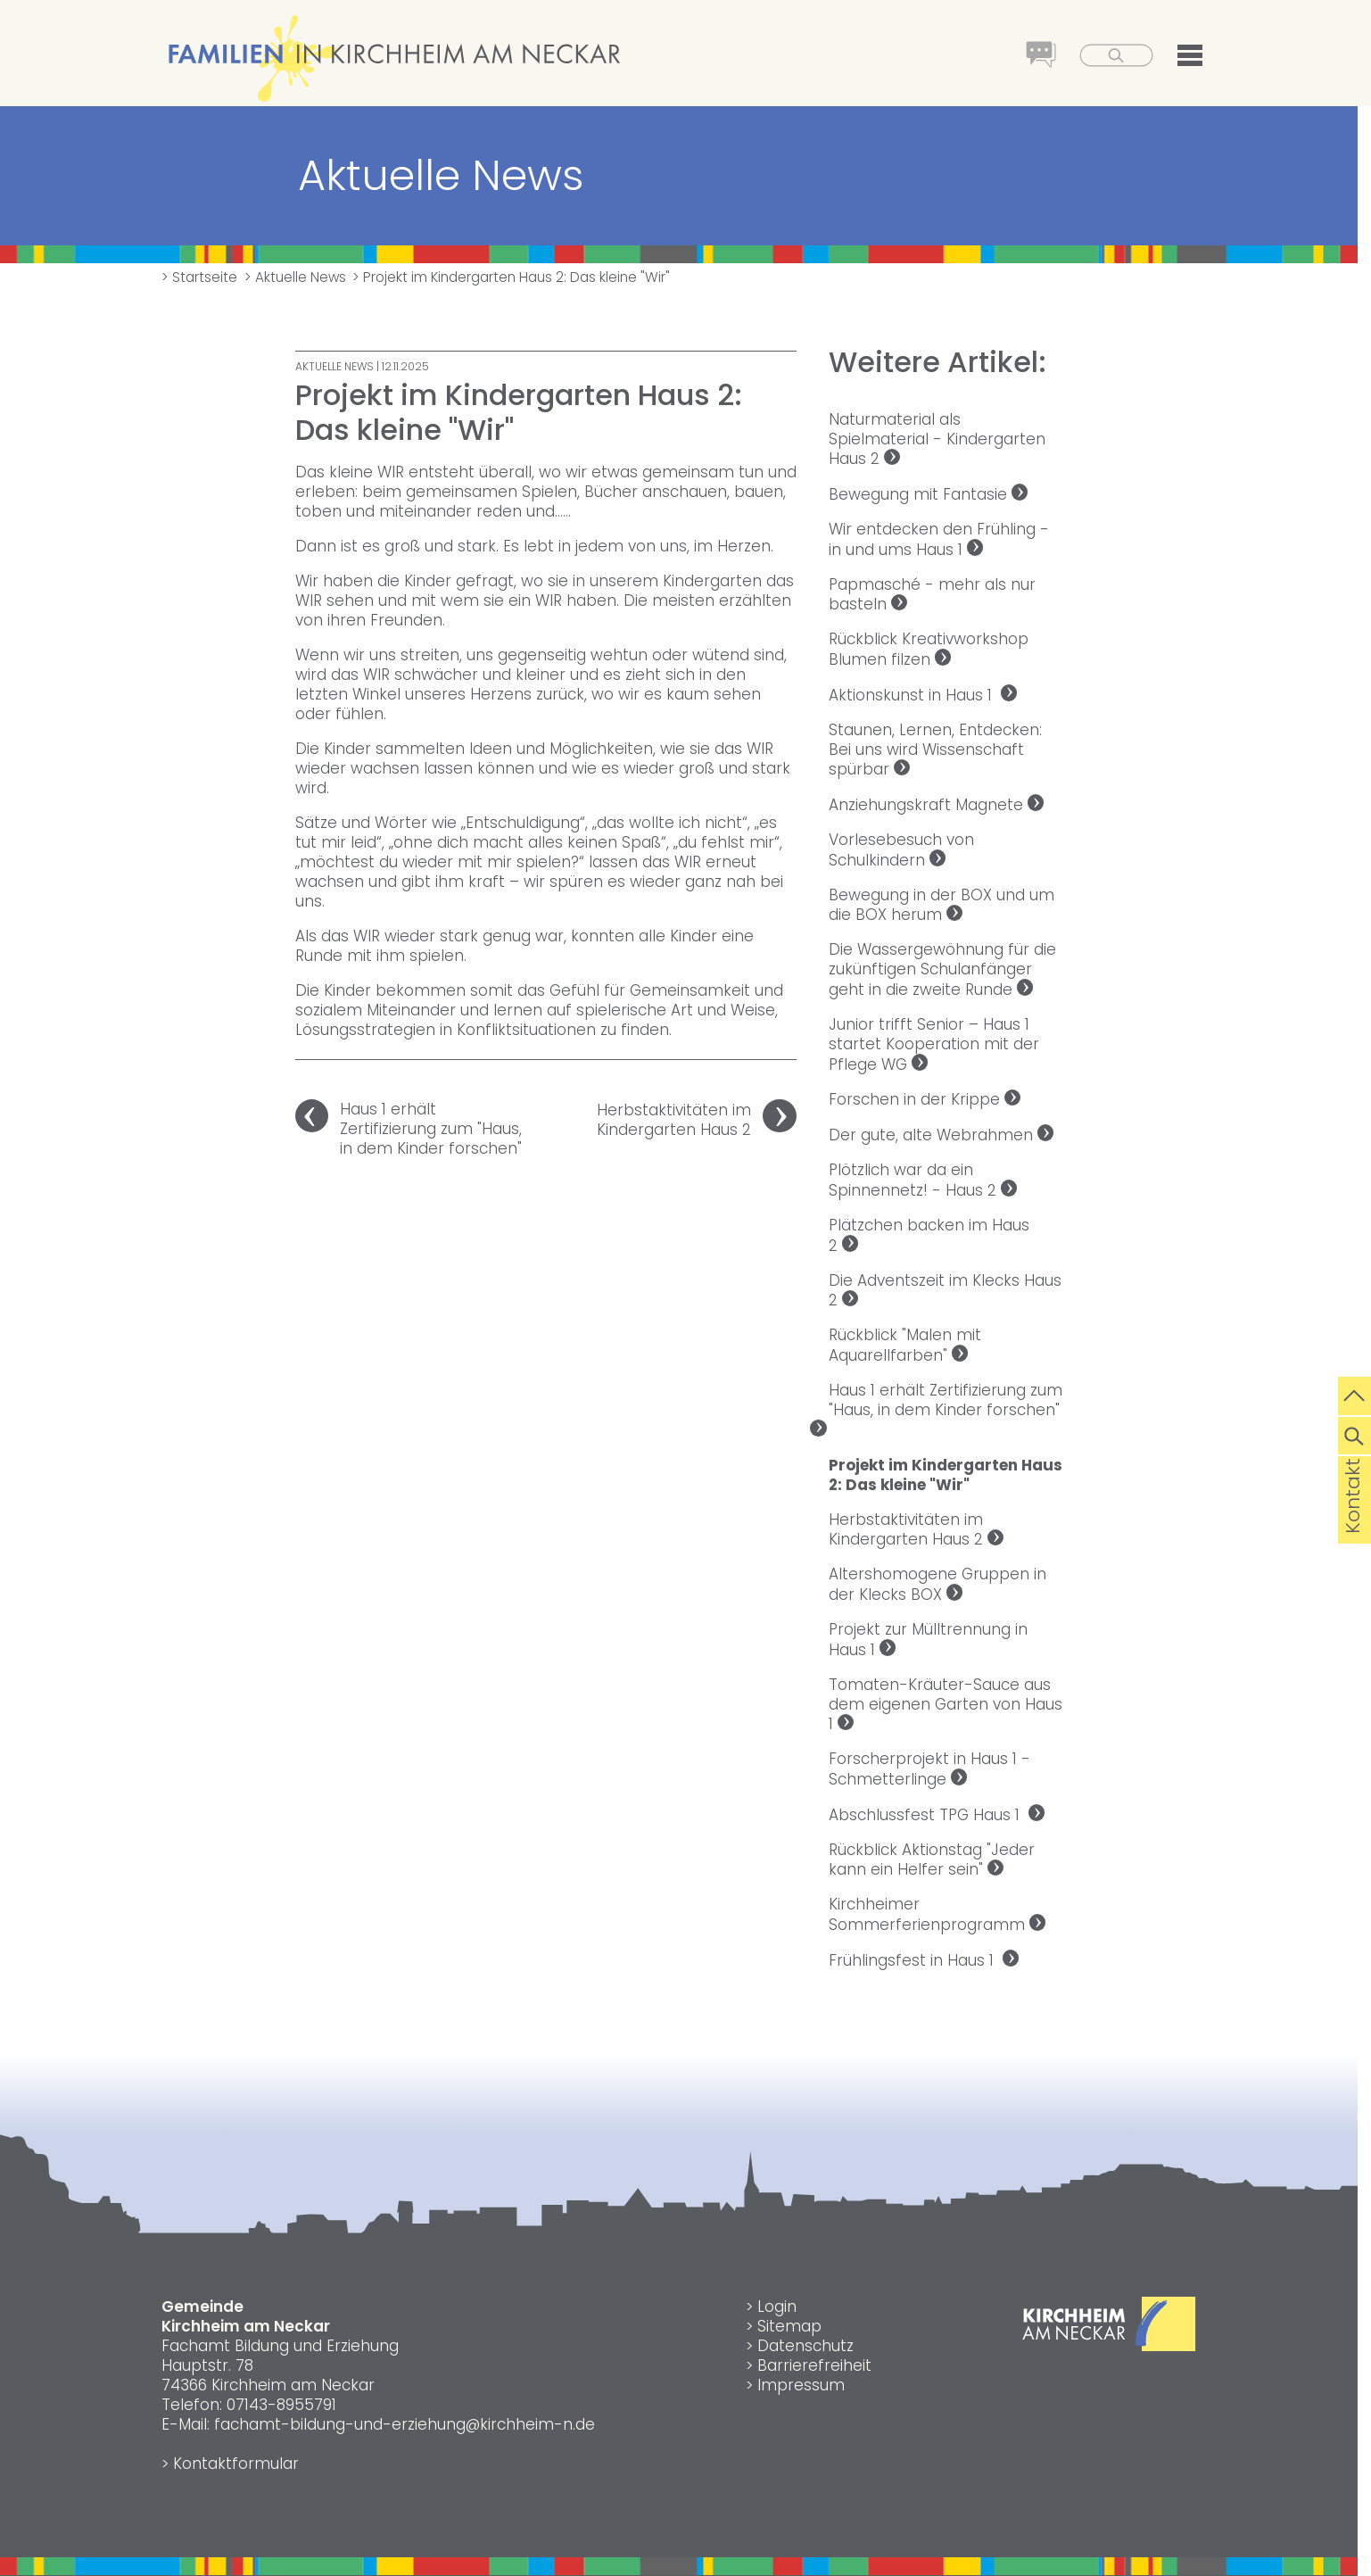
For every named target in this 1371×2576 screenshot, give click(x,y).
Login (777, 2306)
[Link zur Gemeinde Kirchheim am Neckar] (1109, 2346)
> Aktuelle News (295, 277)
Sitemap (789, 2326)
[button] (1178, 58)
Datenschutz (805, 2346)
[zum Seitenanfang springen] (1354, 1393)
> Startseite (199, 277)
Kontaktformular (236, 2463)
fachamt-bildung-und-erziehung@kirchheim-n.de (404, 2424)
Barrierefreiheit (814, 2365)
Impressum (801, 2385)
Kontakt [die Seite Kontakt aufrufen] (1353, 1524)
